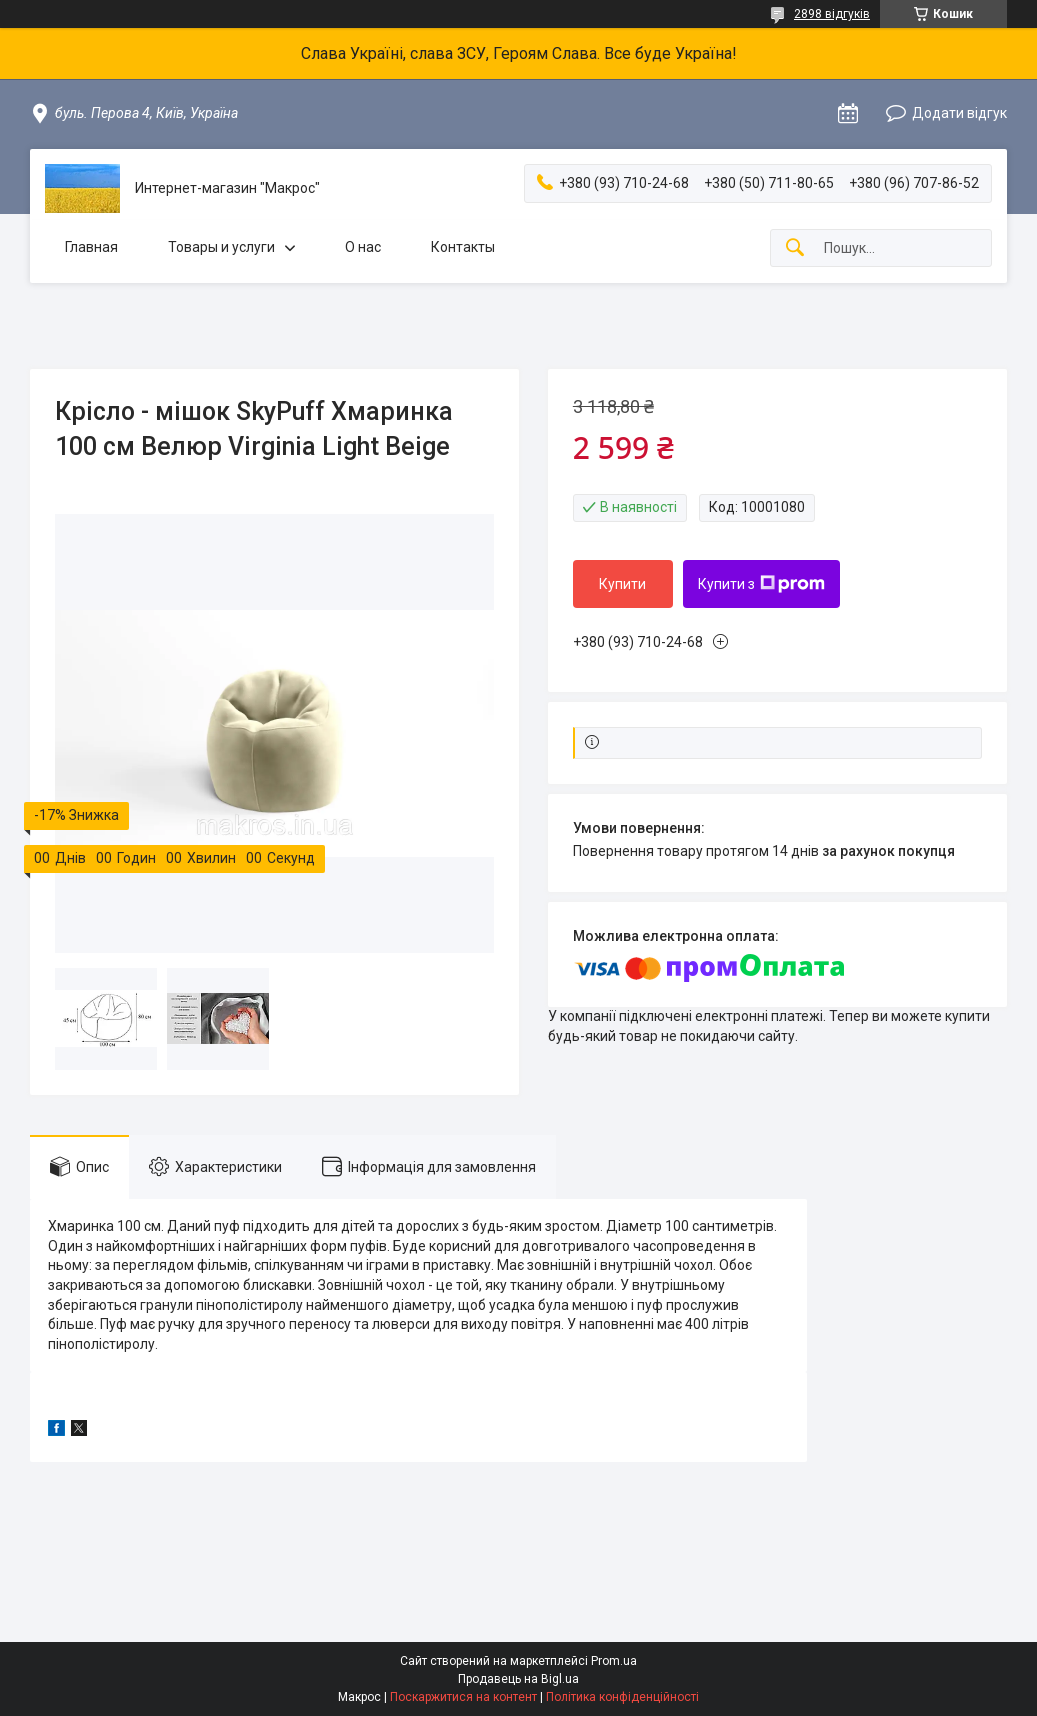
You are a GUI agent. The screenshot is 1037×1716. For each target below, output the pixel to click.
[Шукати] (795, 248)
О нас (363, 247)
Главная (91, 247)
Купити (622, 584)
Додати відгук (959, 113)
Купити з (761, 584)
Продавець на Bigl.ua (518, 1679)
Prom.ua (614, 1661)
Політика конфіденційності (622, 1697)
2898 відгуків (832, 14)
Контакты (463, 247)
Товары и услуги (221, 247)
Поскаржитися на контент (463, 1697)
